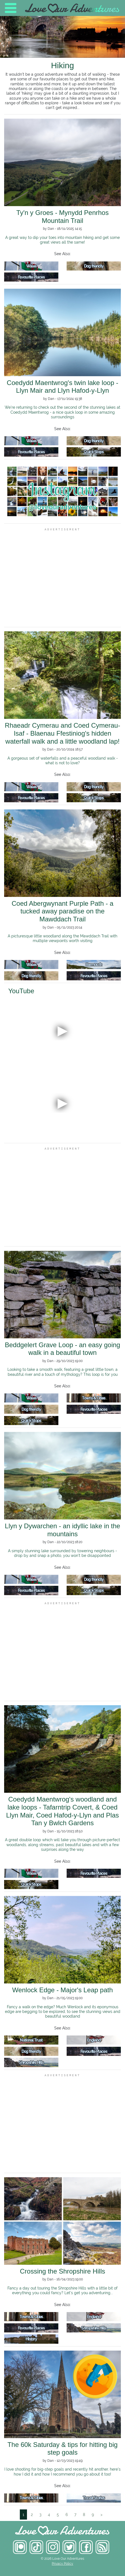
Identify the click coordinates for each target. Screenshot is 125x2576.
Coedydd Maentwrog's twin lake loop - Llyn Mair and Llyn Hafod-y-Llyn (62, 386)
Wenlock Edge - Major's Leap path (62, 1990)
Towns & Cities (93, 1398)
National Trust (31, 2040)
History (31, 2339)
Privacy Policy (62, 2564)
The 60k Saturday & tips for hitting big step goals (62, 2448)
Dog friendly (94, 266)
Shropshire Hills (31, 2062)
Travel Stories (94, 2497)
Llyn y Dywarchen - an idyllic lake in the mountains (62, 1530)
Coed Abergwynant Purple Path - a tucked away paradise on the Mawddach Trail (62, 911)
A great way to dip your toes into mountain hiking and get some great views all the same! (62, 239)
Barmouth (94, 964)
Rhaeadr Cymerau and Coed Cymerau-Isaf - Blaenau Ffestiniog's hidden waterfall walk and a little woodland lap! (62, 733)
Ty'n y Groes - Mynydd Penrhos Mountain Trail (62, 216)
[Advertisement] (62, 577)
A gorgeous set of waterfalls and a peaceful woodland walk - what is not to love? (62, 760)
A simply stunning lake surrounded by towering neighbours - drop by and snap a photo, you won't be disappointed (62, 1553)
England (93, 2040)
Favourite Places (31, 277)
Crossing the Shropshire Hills (62, 2271)
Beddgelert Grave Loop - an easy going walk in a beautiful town (62, 1349)
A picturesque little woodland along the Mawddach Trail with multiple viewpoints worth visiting (62, 938)
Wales (31, 266)
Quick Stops (94, 451)
